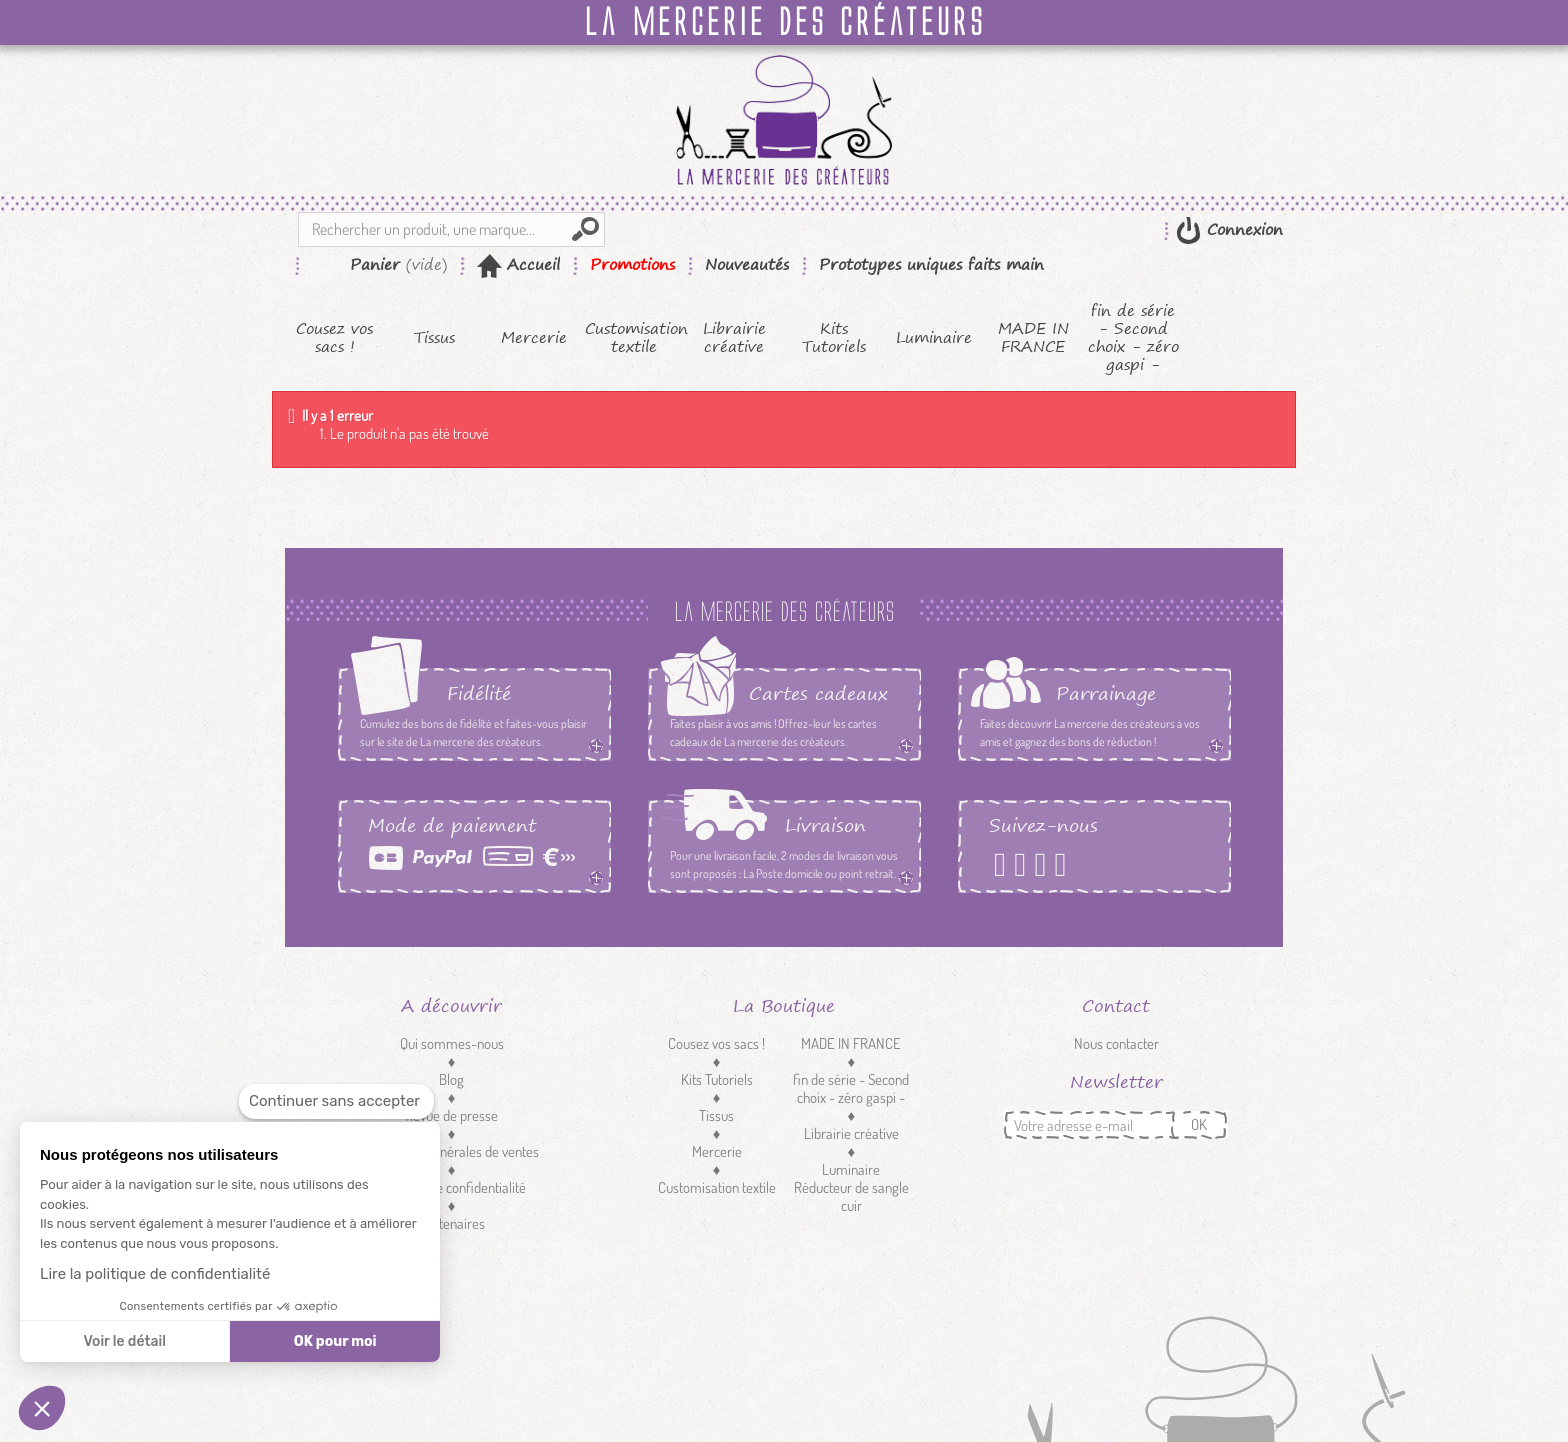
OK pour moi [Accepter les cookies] (335, 1341)
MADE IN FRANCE (1033, 338)
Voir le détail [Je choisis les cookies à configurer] (124, 1341)
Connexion (1242, 229)
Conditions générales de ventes (451, 1151)
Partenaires (452, 1223)
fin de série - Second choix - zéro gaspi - (1133, 338)
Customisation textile (634, 338)
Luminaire (934, 338)
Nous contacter (1116, 1043)
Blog (451, 1079)
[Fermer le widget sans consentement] (336, 1101)
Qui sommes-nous (452, 1043)
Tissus (434, 338)
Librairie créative (734, 338)
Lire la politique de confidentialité (155, 1274)
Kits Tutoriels (834, 338)
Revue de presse (451, 1115)
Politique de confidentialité (451, 1187)
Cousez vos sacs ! (334, 338)
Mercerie (534, 338)
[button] (42, 1408)
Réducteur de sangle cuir (851, 1196)
